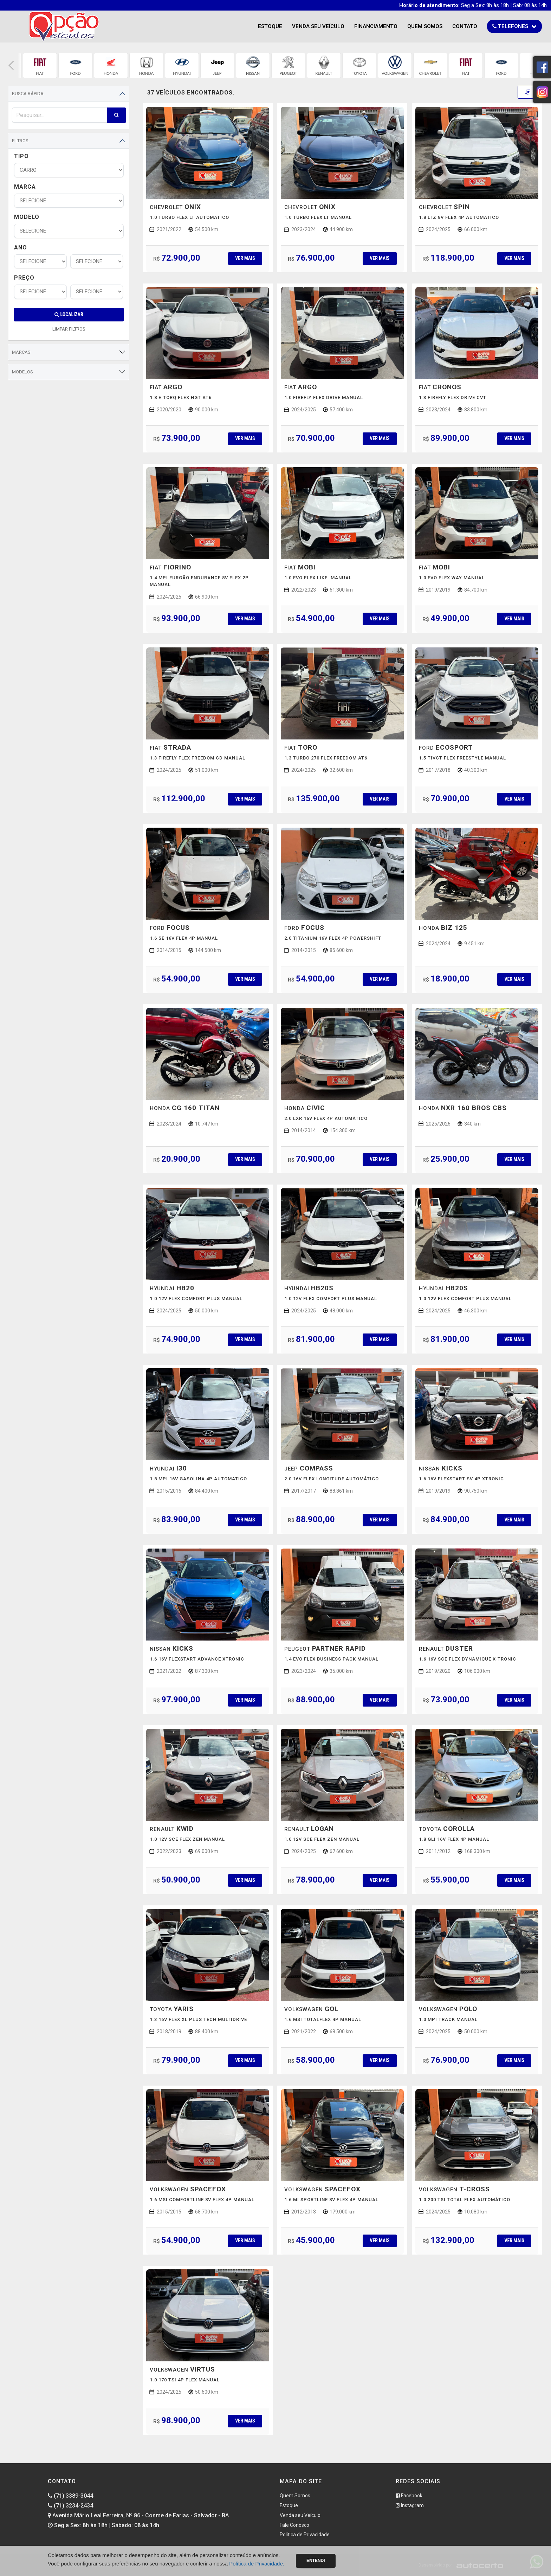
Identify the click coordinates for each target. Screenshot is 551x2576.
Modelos (22, 371)
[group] (40, 65)
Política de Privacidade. (256, 2564)
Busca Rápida (28, 93)
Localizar (68, 314)
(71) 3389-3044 (70, 2495)
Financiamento (375, 26)
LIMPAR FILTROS (68, 329)
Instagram (410, 2505)
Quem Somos (424, 26)
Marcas (21, 352)
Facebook (409, 2495)
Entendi (315, 2560)
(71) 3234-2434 (70, 2505)
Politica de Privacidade (305, 2534)
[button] (11, 65)
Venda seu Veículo (318, 26)
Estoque (270, 26)
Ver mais (245, 258)
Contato (464, 26)
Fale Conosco (294, 2525)
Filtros (20, 140)
